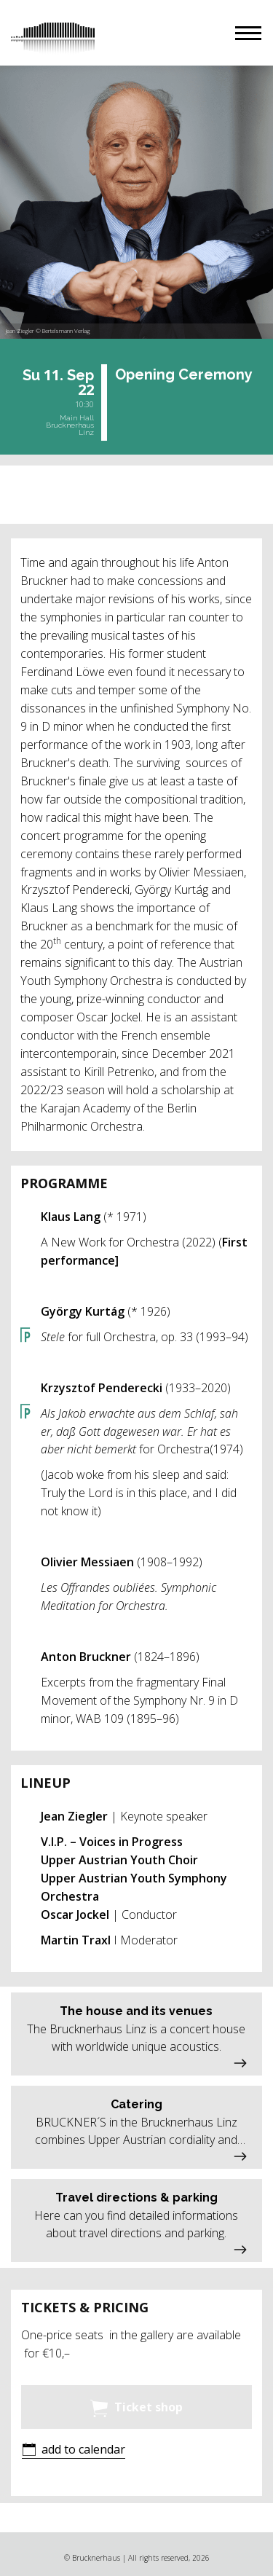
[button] (248, 33)
